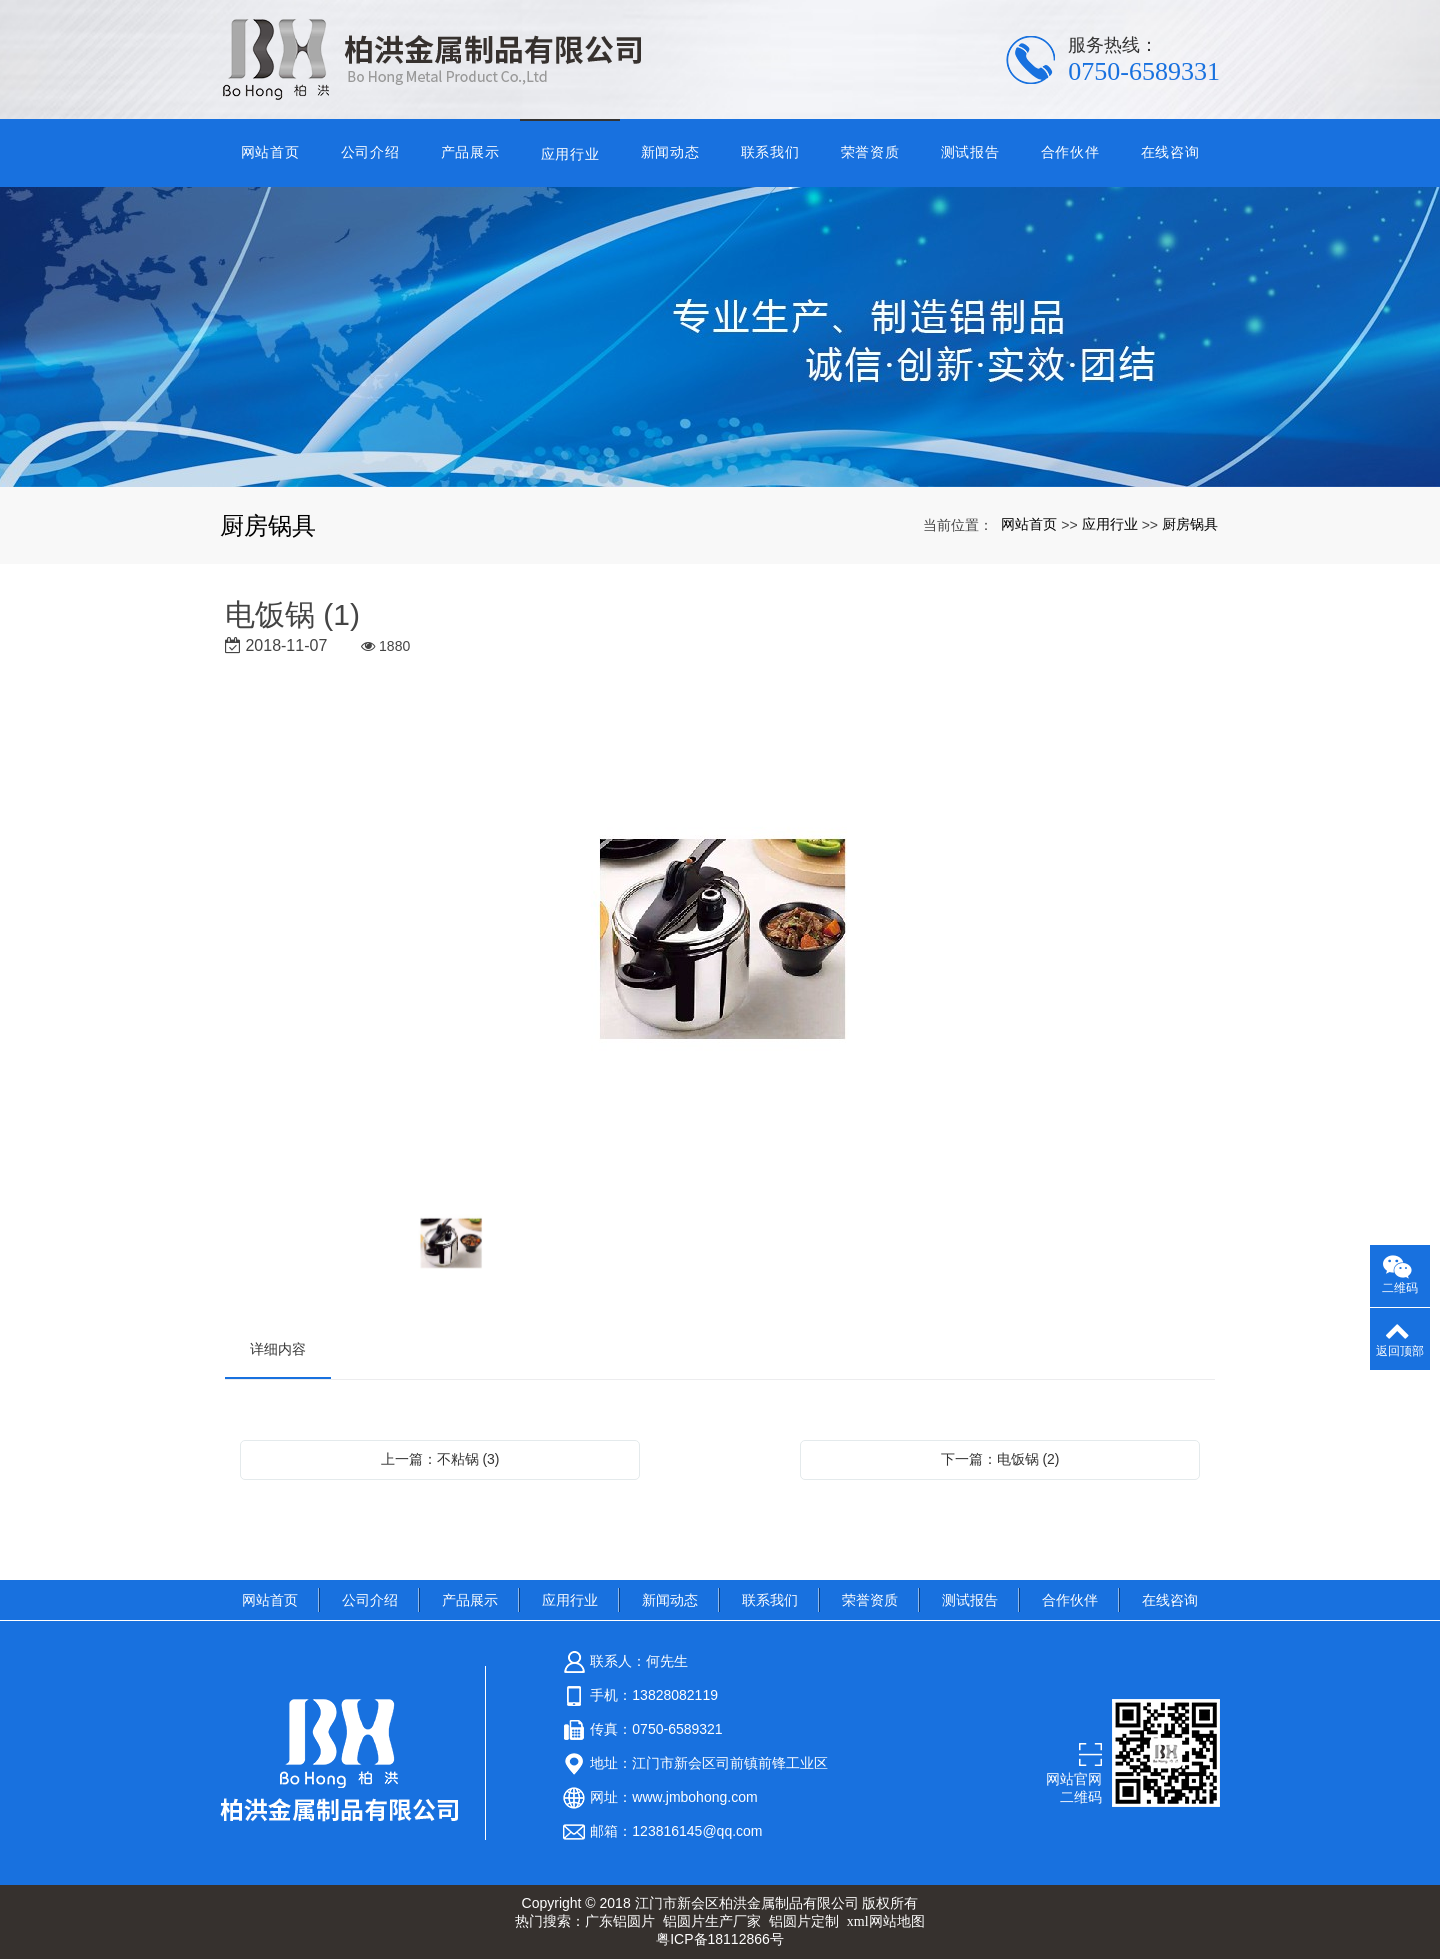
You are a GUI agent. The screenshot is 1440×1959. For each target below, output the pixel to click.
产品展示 (470, 152)
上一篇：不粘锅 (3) (440, 1459)
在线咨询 (1170, 152)
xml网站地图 (886, 1921)
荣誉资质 (870, 152)
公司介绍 (370, 152)
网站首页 (270, 152)
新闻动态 (670, 152)
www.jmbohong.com (694, 1797)
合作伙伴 (1070, 152)
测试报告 (970, 152)
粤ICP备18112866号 (720, 1939)
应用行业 (570, 154)
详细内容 (278, 1349)
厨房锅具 (1190, 524)
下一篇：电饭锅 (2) (1000, 1459)
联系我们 (770, 152)
